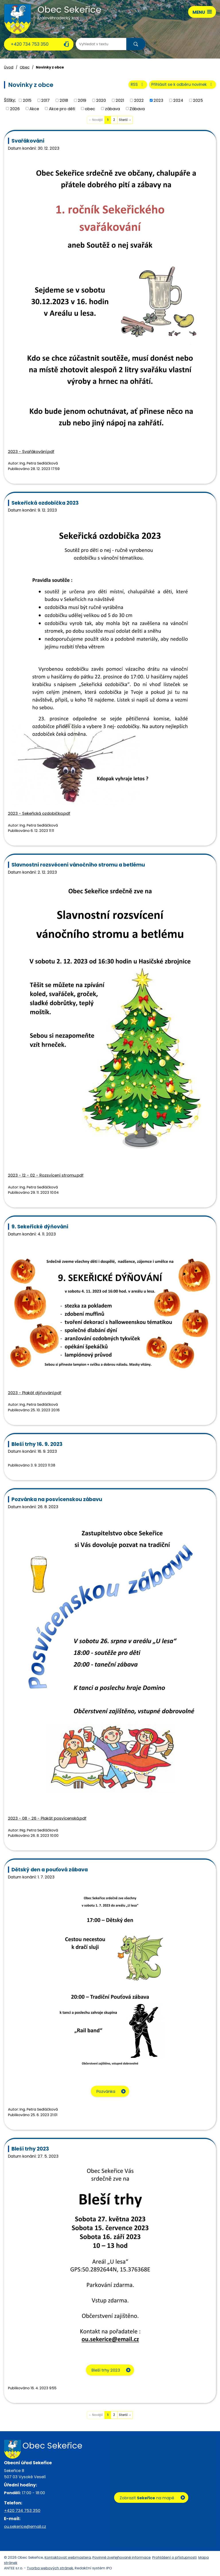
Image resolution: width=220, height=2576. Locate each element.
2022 (139, 101)
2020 (101, 101)
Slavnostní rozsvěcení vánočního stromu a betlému (78, 865)
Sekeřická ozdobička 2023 (45, 503)
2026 (15, 109)
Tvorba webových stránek (50, 2569)
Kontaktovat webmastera (68, 2558)
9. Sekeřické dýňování (40, 1227)
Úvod (8, 67)
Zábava (137, 109)
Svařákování (28, 141)
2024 (178, 101)
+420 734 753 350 (30, 44)
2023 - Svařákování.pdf (31, 452)
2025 (198, 101)
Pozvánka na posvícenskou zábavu (57, 1500)
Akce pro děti (62, 109)
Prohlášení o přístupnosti (174, 2558)
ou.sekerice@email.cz (25, 2527)
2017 (45, 101)
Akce (34, 109)
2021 (120, 101)
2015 (27, 101)
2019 (82, 101)
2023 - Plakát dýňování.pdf (34, 1393)
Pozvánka (105, 2092)
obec (90, 109)
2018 (64, 101)
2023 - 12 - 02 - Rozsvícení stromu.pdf (46, 1176)
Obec (24, 67)
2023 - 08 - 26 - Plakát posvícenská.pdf (47, 1819)
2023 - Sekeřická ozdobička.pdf (39, 814)
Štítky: (10, 100)
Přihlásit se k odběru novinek (182, 85)
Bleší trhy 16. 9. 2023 (37, 1444)
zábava (112, 109)
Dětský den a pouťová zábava (50, 1870)
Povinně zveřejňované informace (121, 2558)
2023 (158, 101)
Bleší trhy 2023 (30, 2149)
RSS (137, 85)
